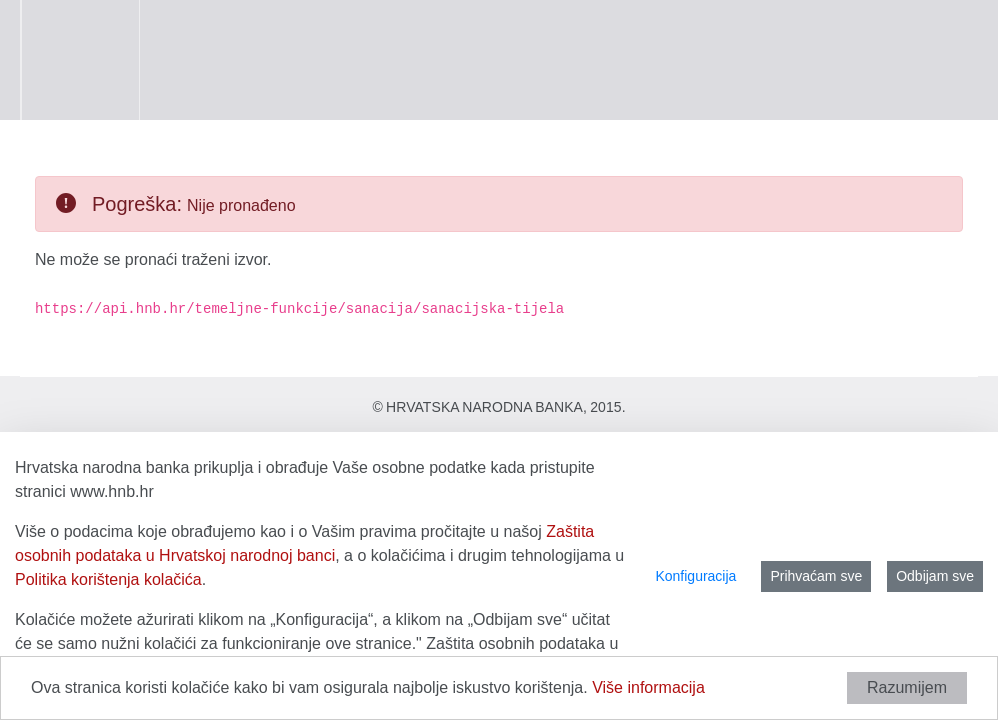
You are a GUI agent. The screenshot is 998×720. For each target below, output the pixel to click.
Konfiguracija (695, 576)
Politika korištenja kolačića (108, 579)
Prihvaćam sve (816, 576)
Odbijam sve (935, 576)
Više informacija (648, 687)
